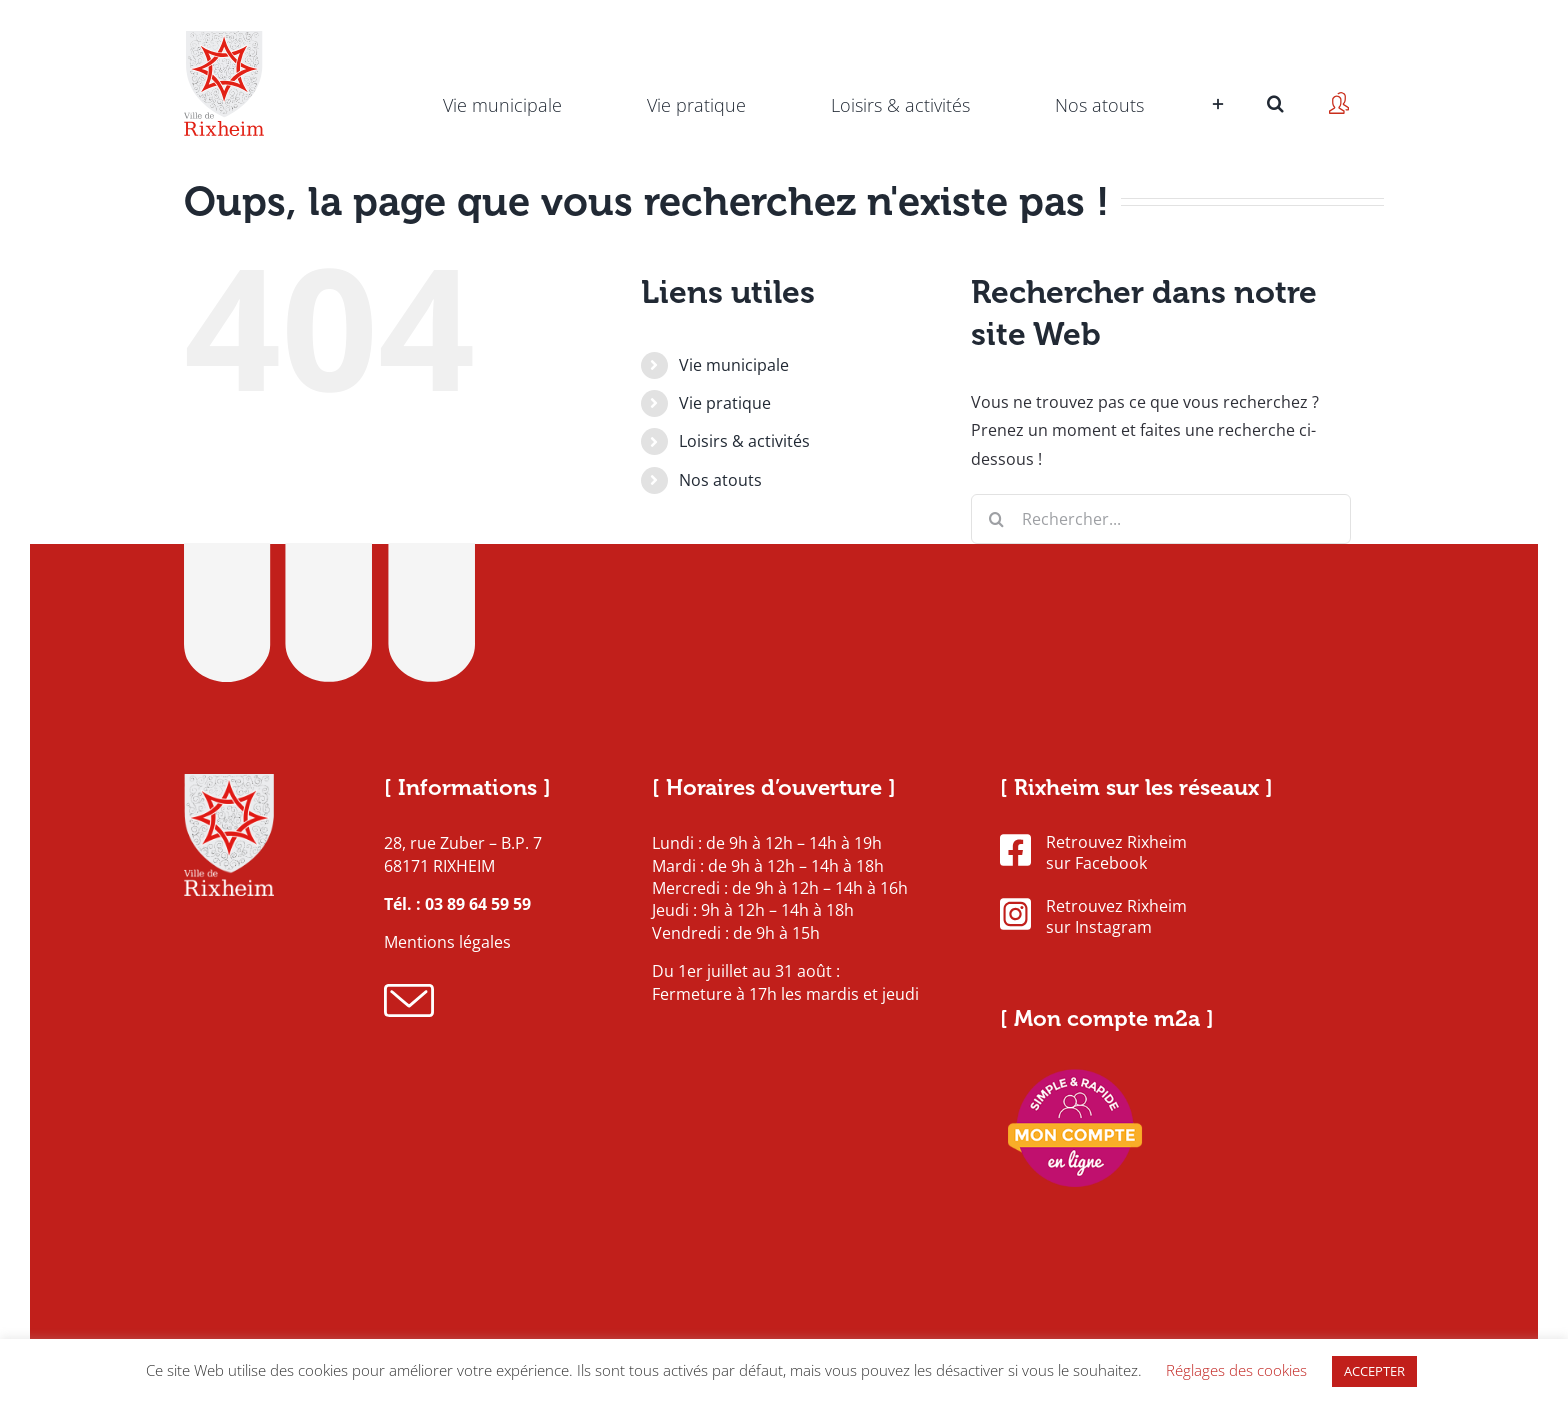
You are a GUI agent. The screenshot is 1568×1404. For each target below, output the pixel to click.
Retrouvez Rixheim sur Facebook (1093, 853)
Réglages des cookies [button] (1236, 1370)
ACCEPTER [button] (1374, 1371)
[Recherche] (996, 519)
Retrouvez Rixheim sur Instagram (1093, 917)
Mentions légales (447, 942)
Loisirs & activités (744, 441)
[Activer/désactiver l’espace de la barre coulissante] (1215, 75)
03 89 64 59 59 (478, 904)
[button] (1275, 75)
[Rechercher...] (1161, 519)
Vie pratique (725, 403)
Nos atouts (720, 480)
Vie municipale (734, 365)
